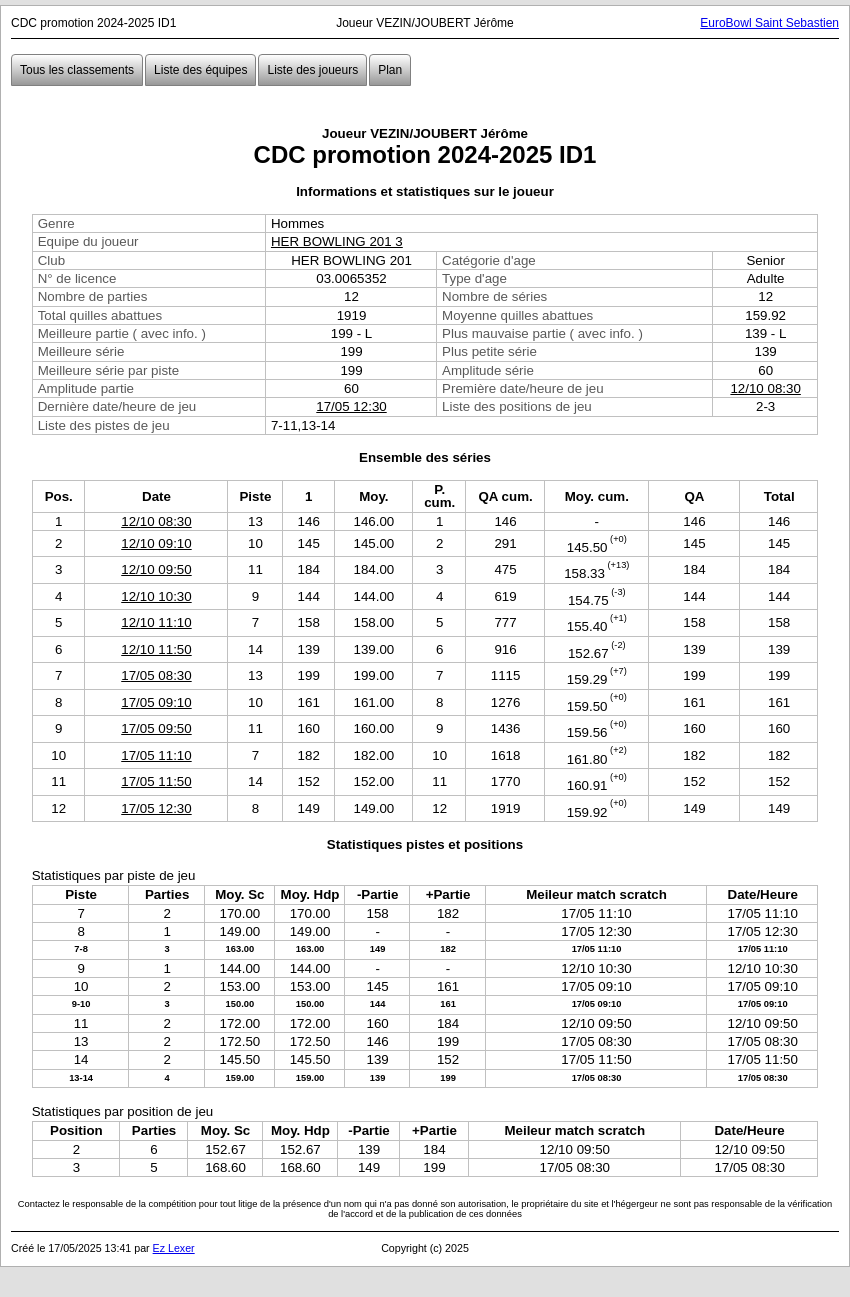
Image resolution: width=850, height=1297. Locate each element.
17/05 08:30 (156, 675)
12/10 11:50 (156, 649)
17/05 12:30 (351, 406)
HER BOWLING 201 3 (337, 241)
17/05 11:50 (156, 781)
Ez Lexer (174, 1248)
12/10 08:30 (765, 388)
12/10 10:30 (156, 596)
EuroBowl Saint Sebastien (769, 23)
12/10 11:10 (156, 622)
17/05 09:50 (156, 728)
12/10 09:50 (156, 569)
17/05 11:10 (156, 755)
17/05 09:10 (156, 702)
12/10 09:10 (156, 543)
